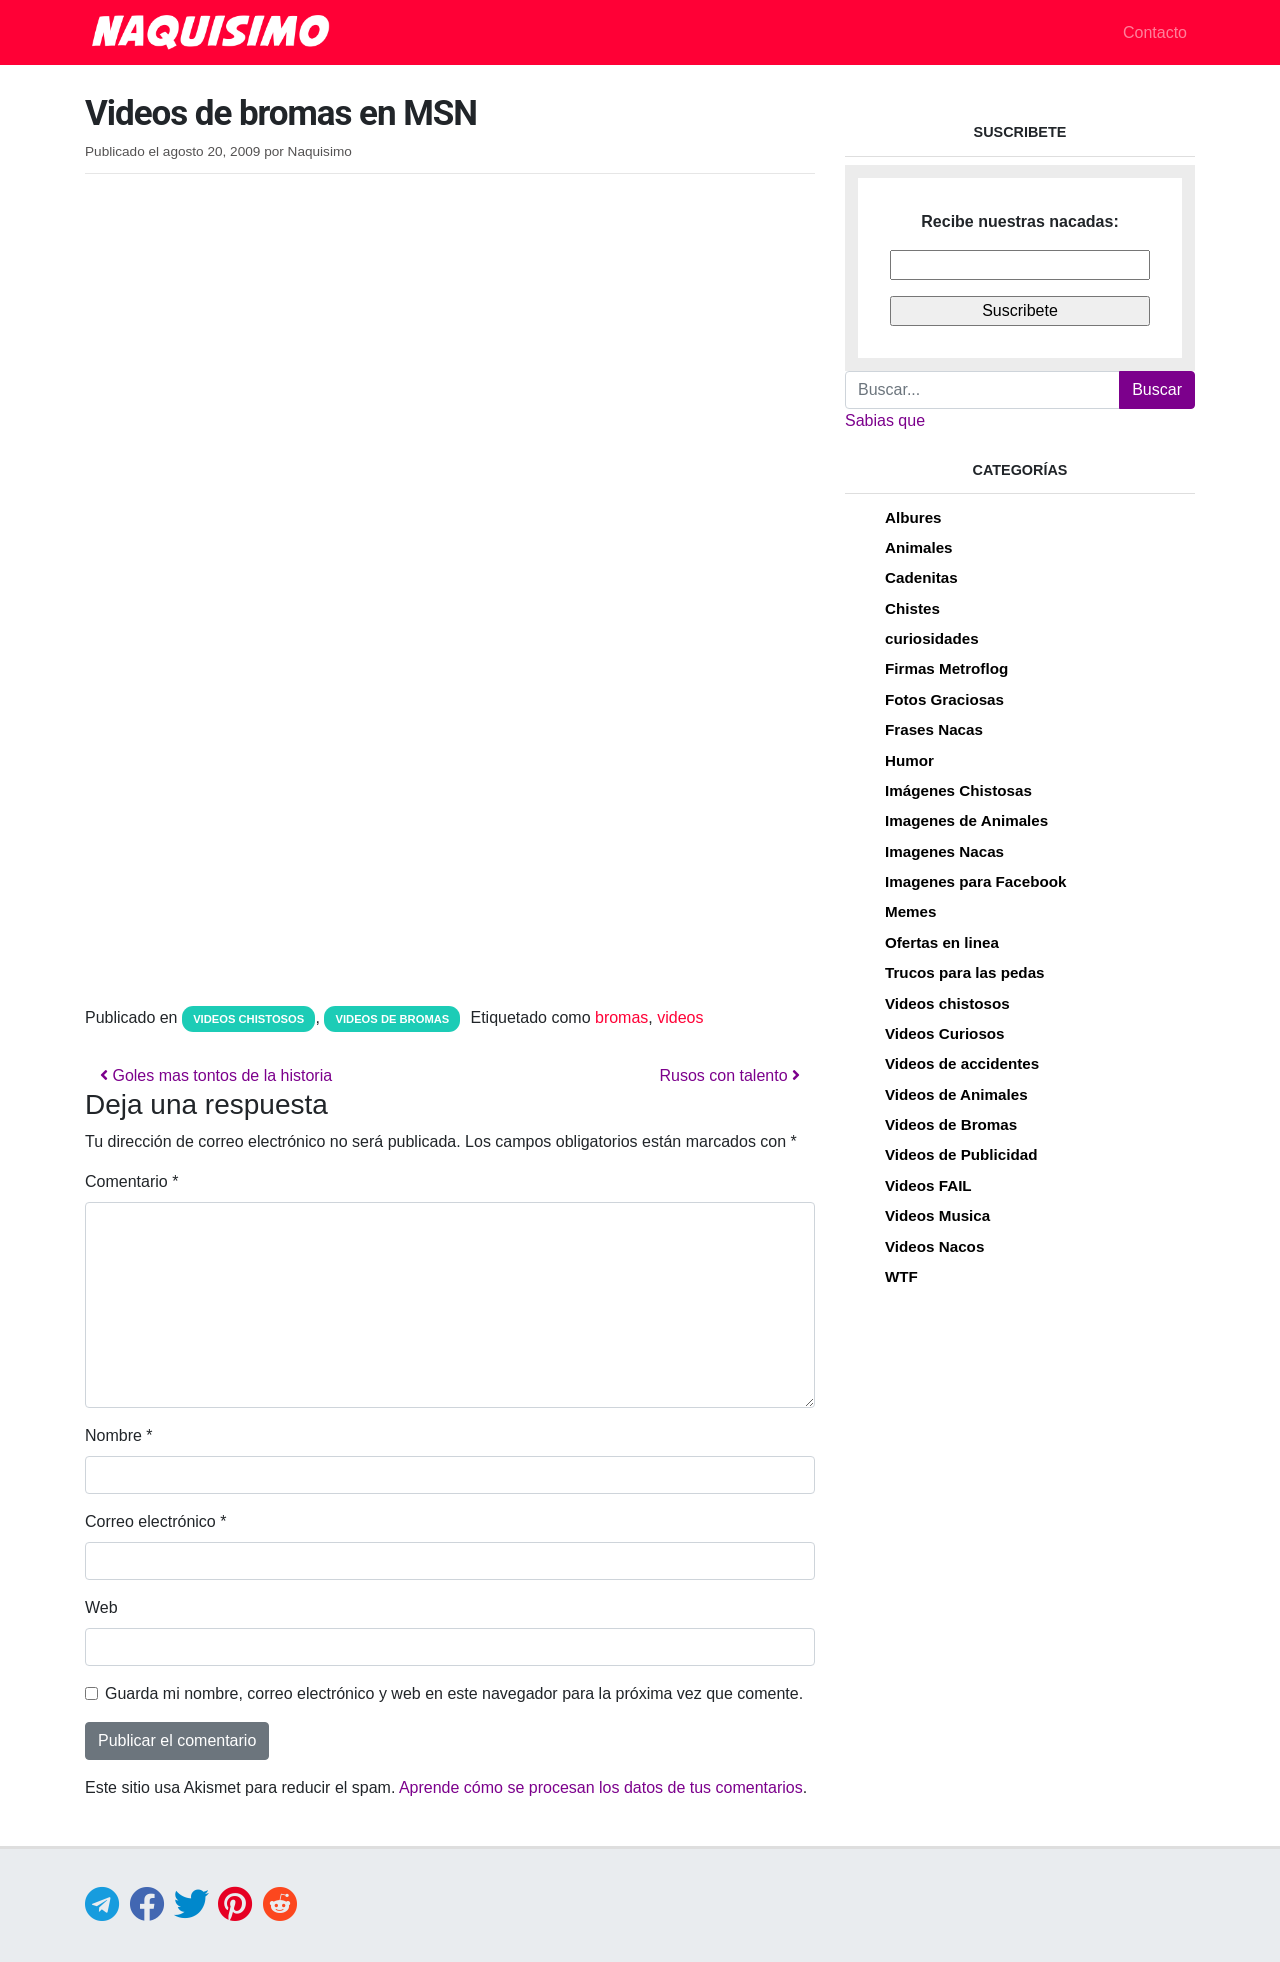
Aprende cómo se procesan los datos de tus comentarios (601, 1787)
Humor (909, 760)
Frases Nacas (934, 729)
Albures (913, 517)
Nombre (119, 1435)
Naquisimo (320, 151)
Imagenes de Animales (966, 820)
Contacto (1155, 32)
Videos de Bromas (393, 1019)
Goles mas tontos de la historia (216, 1075)
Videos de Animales (956, 1094)
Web (101, 1607)
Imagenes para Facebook (975, 881)
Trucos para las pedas (965, 972)
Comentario (131, 1181)
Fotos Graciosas (944, 699)
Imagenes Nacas (944, 851)
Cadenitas (921, 577)
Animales (919, 547)
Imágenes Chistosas (958, 790)
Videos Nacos (934, 1246)
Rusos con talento (729, 1075)
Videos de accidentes (962, 1063)
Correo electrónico (155, 1521)
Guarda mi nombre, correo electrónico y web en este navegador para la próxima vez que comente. (454, 1693)
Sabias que (885, 420)
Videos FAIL (928, 1185)
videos (680, 1017)
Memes (911, 911)
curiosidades (932, 638)
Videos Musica (937, 1215)
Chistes (912, 608)
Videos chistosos (248, 1019)
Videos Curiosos (945, 1033)
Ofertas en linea (942, 942)
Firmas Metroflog (946, 668)
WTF (901, 1276)
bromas (621, 1017)
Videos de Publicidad (961, 1154)
